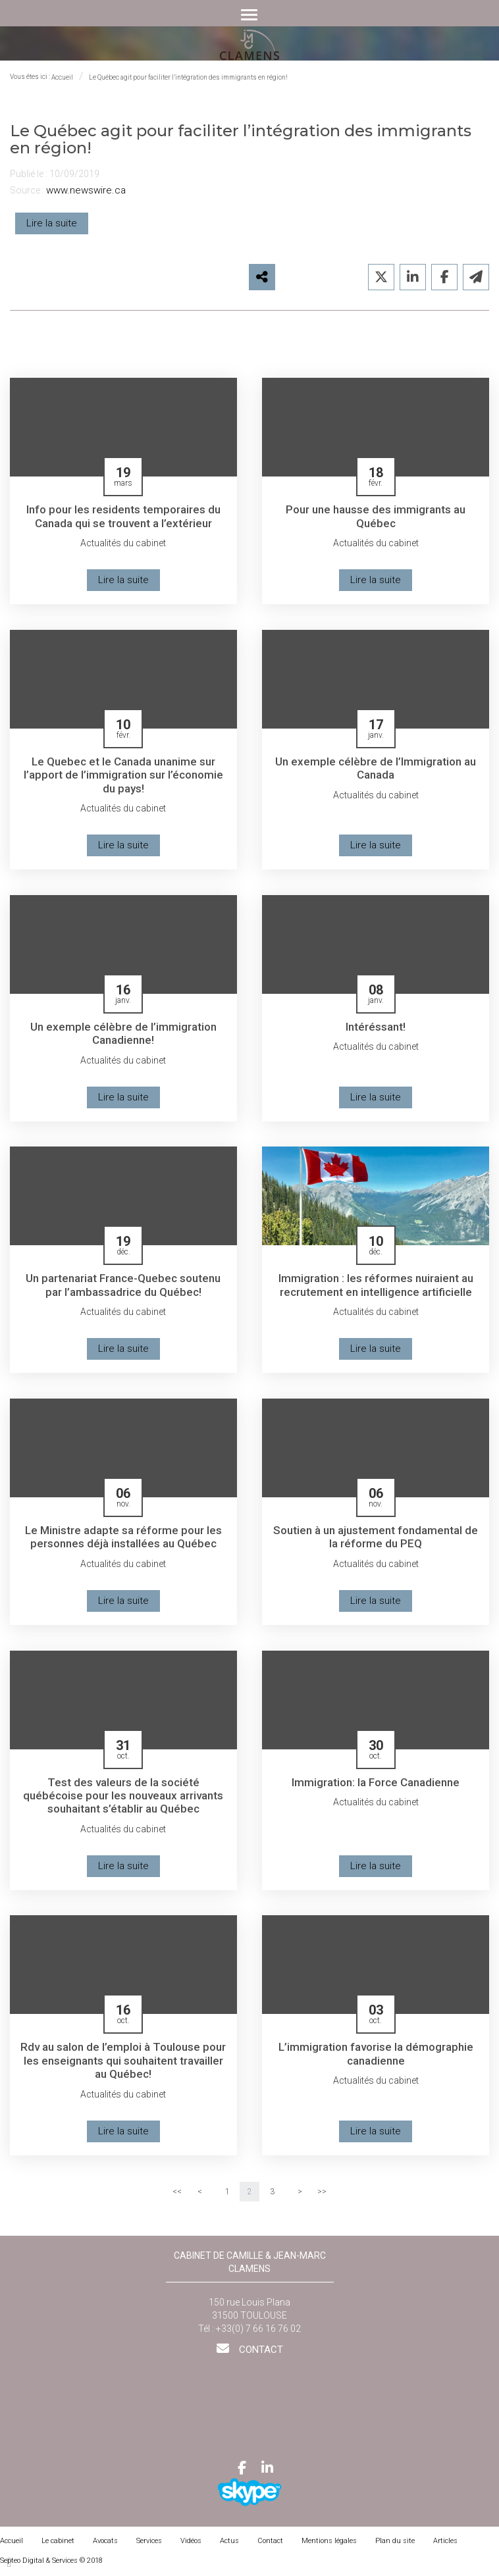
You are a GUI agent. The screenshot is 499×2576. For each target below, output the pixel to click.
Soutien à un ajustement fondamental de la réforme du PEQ (376, 1539)
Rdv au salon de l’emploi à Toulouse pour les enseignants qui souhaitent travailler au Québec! (123, 2064)
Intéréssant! (376, 1028)
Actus (229, 2545)
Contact (259, 2354)
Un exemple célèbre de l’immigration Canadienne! (123, 1034)
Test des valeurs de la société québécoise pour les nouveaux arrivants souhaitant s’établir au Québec (123, 1798)
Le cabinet (57, 2545)
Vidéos (190, 2545)
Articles (445, 2545)
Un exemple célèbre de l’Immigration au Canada (375, 769)
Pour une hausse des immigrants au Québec (376, 516)
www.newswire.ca (86, 190)
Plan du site (395, 2545)
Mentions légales (329, 2545)
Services (149, 2545)
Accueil (62, 77)
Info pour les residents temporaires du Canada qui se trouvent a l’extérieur (123, 516)
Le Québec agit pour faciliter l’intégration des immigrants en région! (188, 77)
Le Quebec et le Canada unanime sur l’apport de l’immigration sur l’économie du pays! (123, 776)
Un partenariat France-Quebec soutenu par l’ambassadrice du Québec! (123, 1287)
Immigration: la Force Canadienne (375, 1784)
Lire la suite (51, 223)
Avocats (105, 2545)
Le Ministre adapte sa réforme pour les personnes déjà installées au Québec (123, 1539)
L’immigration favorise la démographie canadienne (375, 2057)
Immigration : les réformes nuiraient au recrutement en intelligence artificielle (375, 1287)
